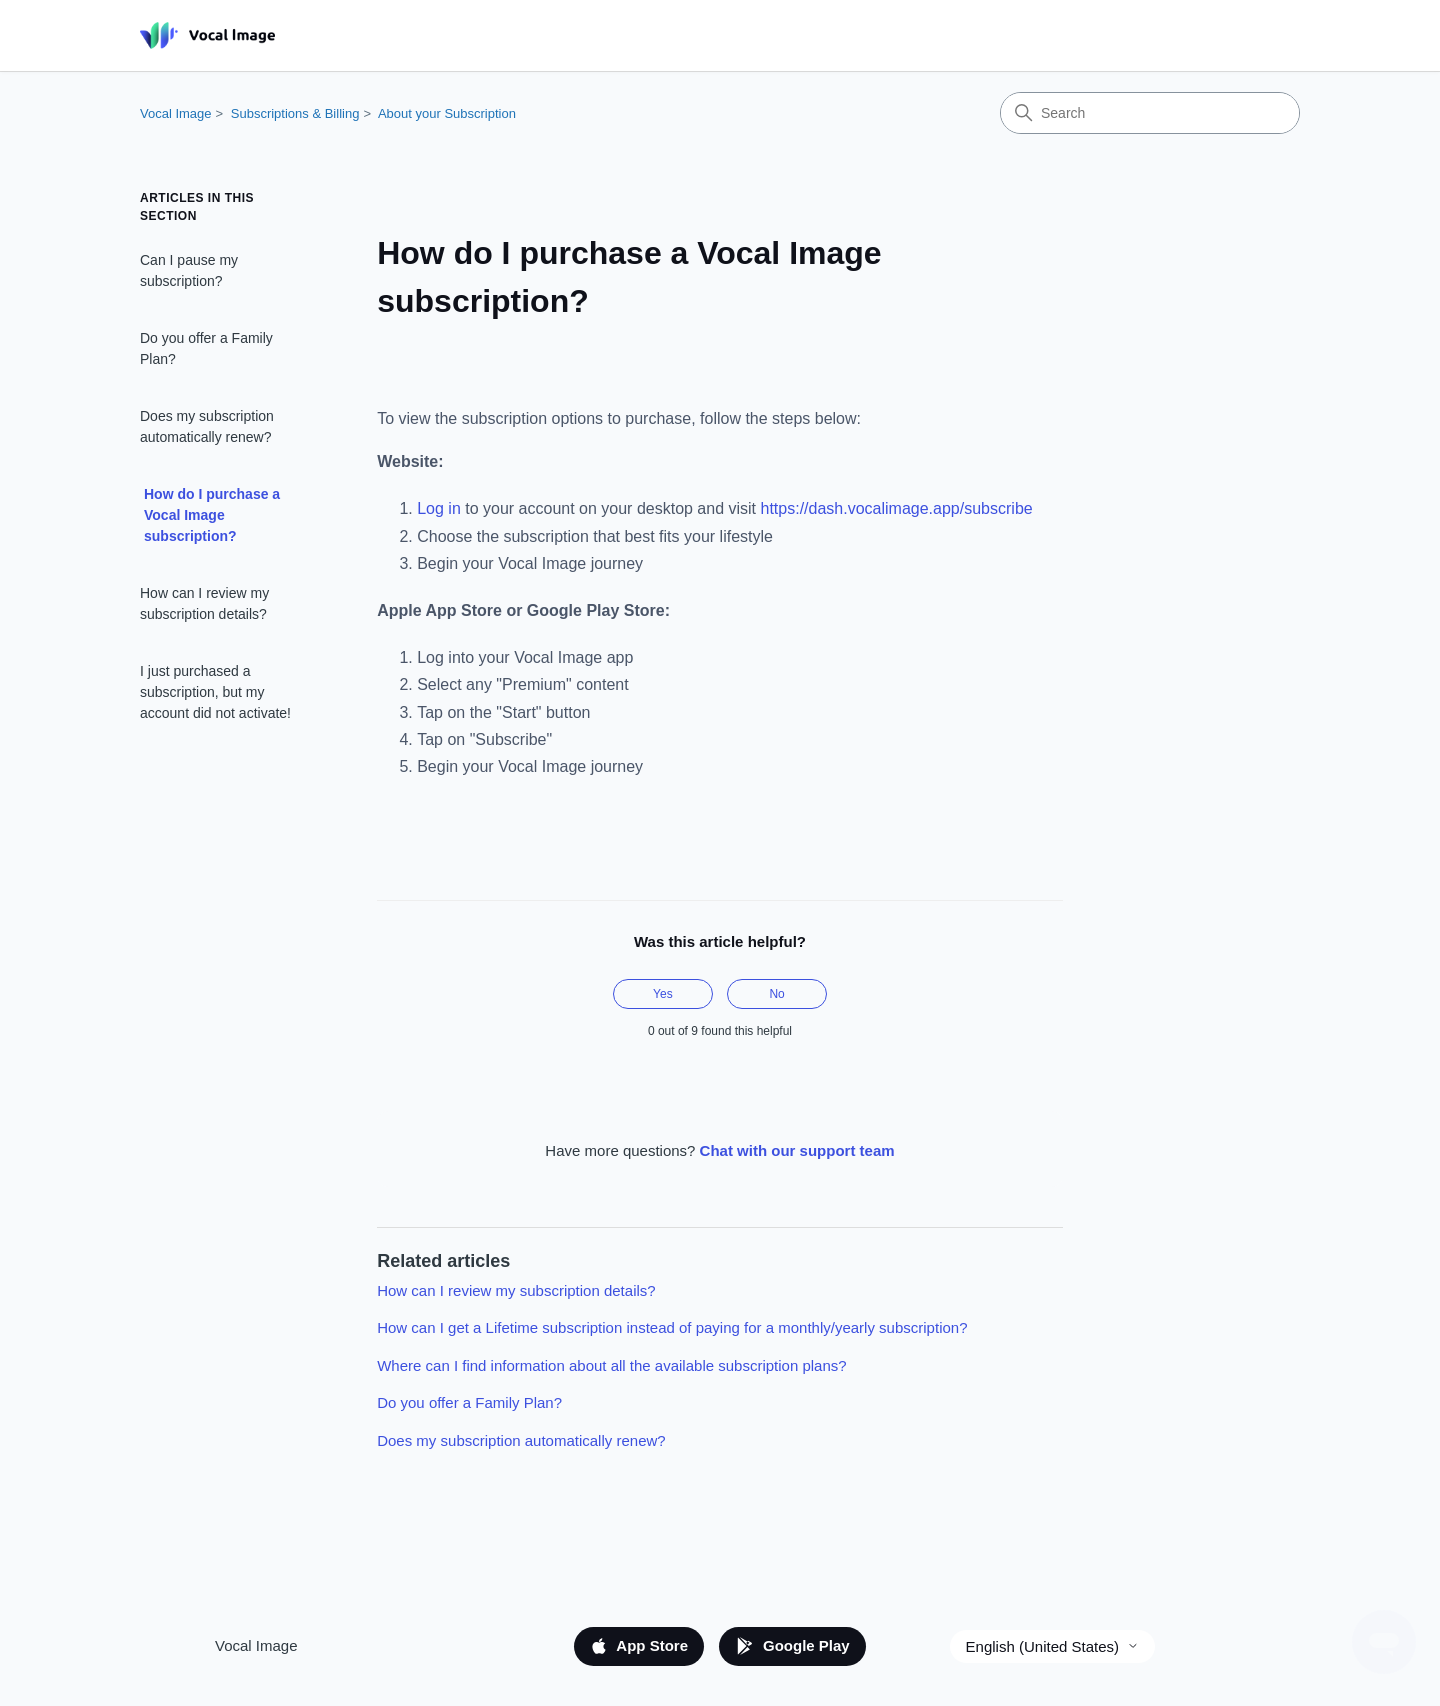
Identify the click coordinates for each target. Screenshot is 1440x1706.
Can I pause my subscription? (189, 270)
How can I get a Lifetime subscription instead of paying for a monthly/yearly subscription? (672, 1327)
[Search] (1150, 113)
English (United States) (1052, 1646)
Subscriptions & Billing (295, 113)
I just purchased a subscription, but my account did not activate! (215, 692)
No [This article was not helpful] (776, 994)
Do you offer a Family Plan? (206, 348)
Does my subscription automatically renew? (207, 426)
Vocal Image (176, 113)
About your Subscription (447, 113)
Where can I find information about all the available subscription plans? (611, 1365)
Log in (439, 508)
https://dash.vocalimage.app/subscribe (897, 508)
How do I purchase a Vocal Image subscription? (212, 515)
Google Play (792, 1646)
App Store (639, 1646)
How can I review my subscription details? (204, 603)
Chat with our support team (797, 1150)
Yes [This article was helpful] (663, 994)
